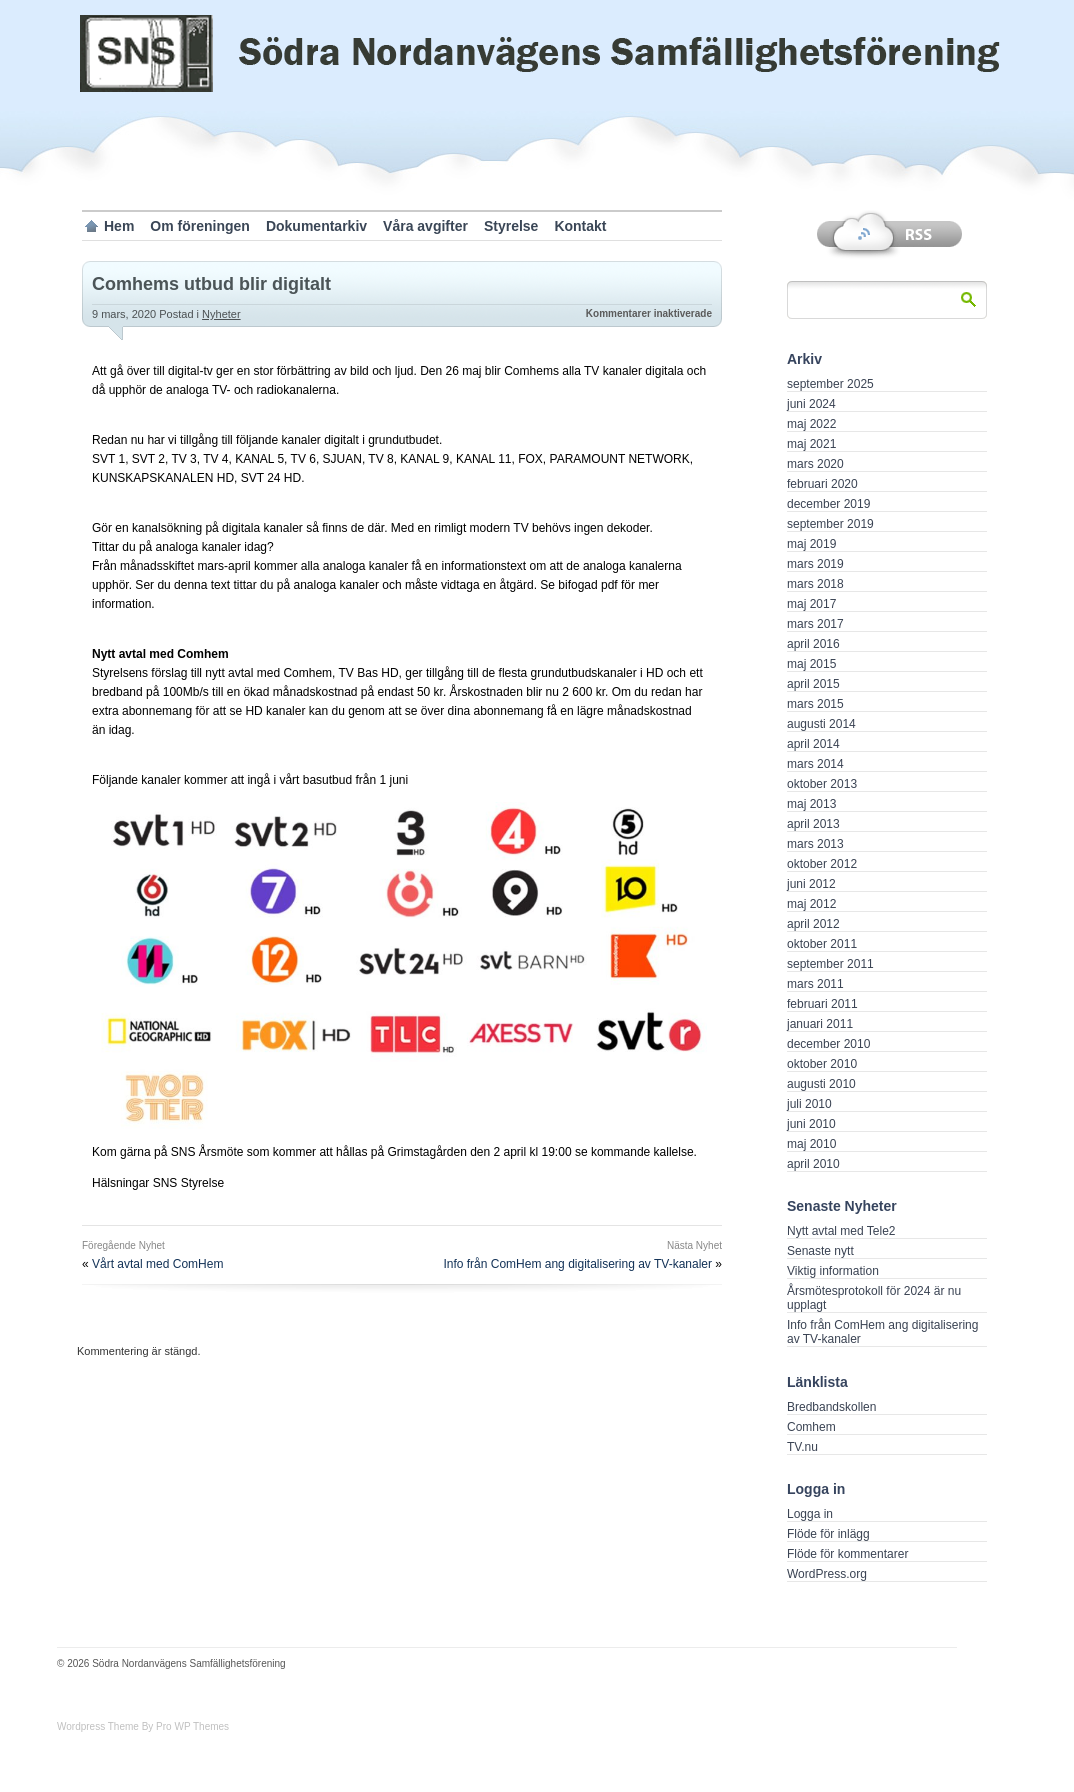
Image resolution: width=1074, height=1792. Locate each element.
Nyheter (221, 314)
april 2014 (813, 744)
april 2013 (813, 824)
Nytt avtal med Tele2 (841, 1231)
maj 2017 (811, 604)
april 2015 (813, 684)
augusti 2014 (821, 724)
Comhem (811, 1427)
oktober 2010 (822, 1064)
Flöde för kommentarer (847, 1554)
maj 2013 (811, 804)
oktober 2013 (822, 784)
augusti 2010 (821, 1084)
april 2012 (813, 924)
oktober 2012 (822, 864)
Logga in (810, 1514)
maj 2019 (811, 544)
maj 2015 (811, 664)
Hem (119, 226)
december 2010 (828, 1044)
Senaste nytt (820, 1251)
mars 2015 (815, 704)
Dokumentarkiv (316, 226)
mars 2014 (815, 764)
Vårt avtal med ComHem (157, 1264)
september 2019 (830, 524)
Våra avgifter (425, 226)
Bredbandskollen (831, 1407)
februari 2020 (822, 484)
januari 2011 (820, 1024)
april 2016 (813, 644)
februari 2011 (822, 1004)
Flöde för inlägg (828, 1534)
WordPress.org (827, 1574)
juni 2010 (811, 1124)
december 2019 (828, 504)
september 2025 (830, 384)
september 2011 (830, 964)
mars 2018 (815, 584)
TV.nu (802, 1447)
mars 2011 (815, 984)
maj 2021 (811, 444)
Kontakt (580, 226)
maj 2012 (811, 904)
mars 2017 (815, 624)
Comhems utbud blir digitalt (211, 284)
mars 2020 (815, 464)
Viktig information (833, 1271)
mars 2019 (815, 564)
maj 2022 (811, 424)
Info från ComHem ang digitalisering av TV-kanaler (577, 1264)
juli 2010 (809, 1104)
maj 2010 (811, 1144)
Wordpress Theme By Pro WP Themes (143, 1726)
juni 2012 (811, 884)
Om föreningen (200, 226)
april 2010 (813, 1164)
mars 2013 (815, 844)
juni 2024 (811, 404)
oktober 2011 (822, 944)
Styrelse (511, 226)
